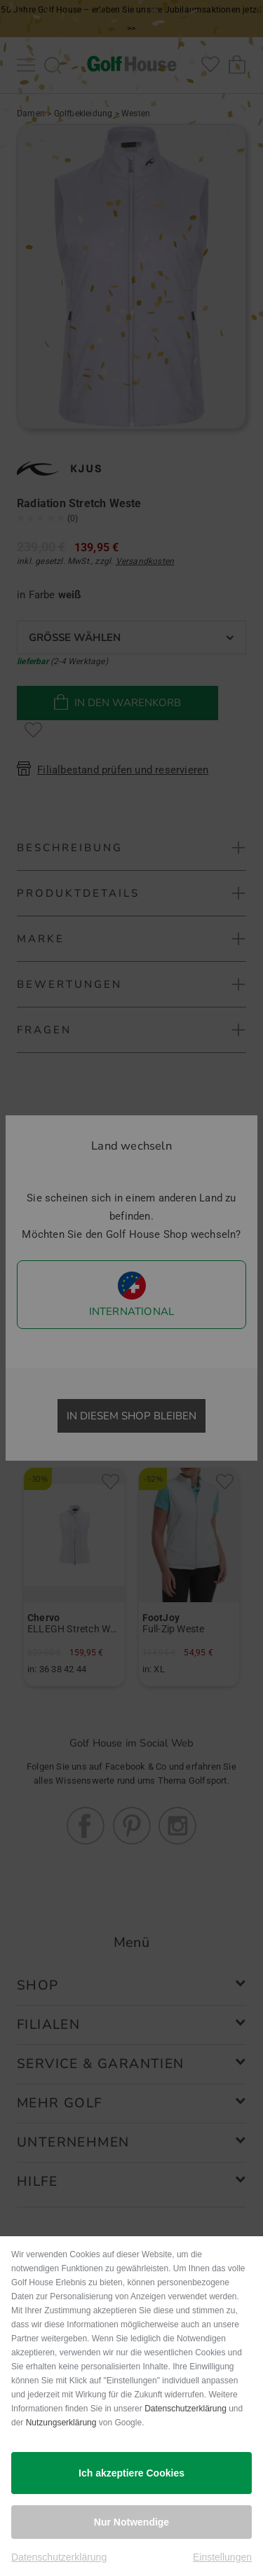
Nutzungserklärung (61, 2422)
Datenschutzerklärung (185, 2408)
